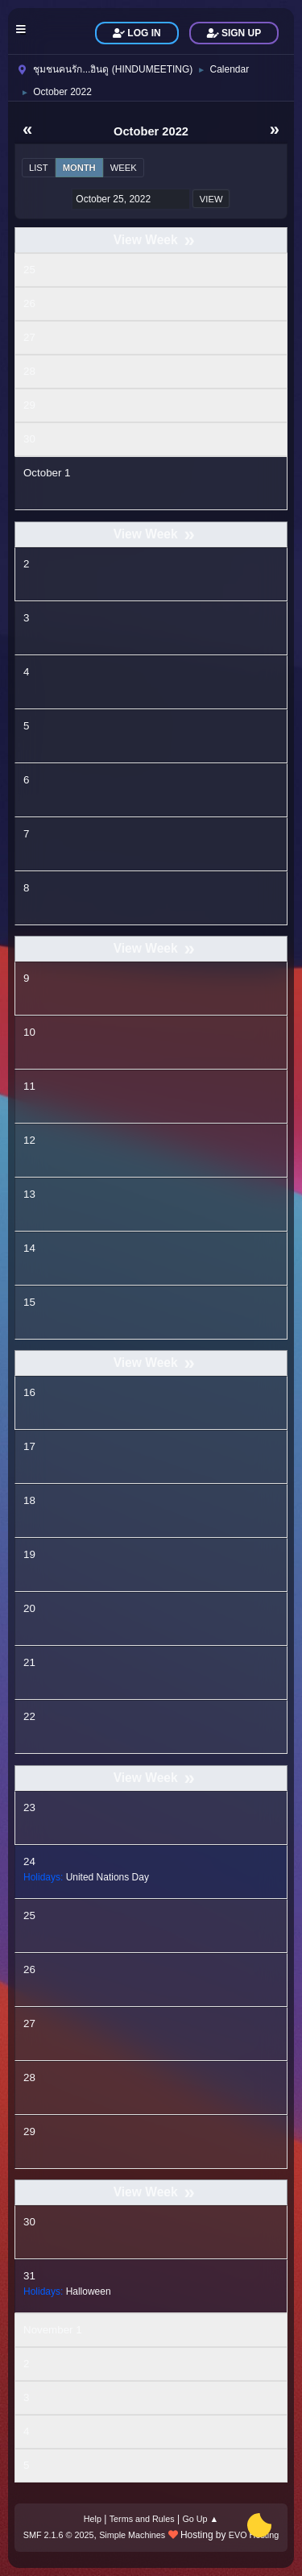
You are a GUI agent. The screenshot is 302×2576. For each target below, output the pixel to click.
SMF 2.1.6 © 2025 (58, 2535)
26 (29, 303)
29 (29, 405)
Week (123, 167)
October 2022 (151, 131)
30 (29, 439)
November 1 (52, 2330)
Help (92, 2519)
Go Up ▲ (200, 2519)
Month (79, 167)
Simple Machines (132, 2535)
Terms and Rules (142, 2519)
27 (29, 337)
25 (29, 270)
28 (29, 371)
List (38, 167)
